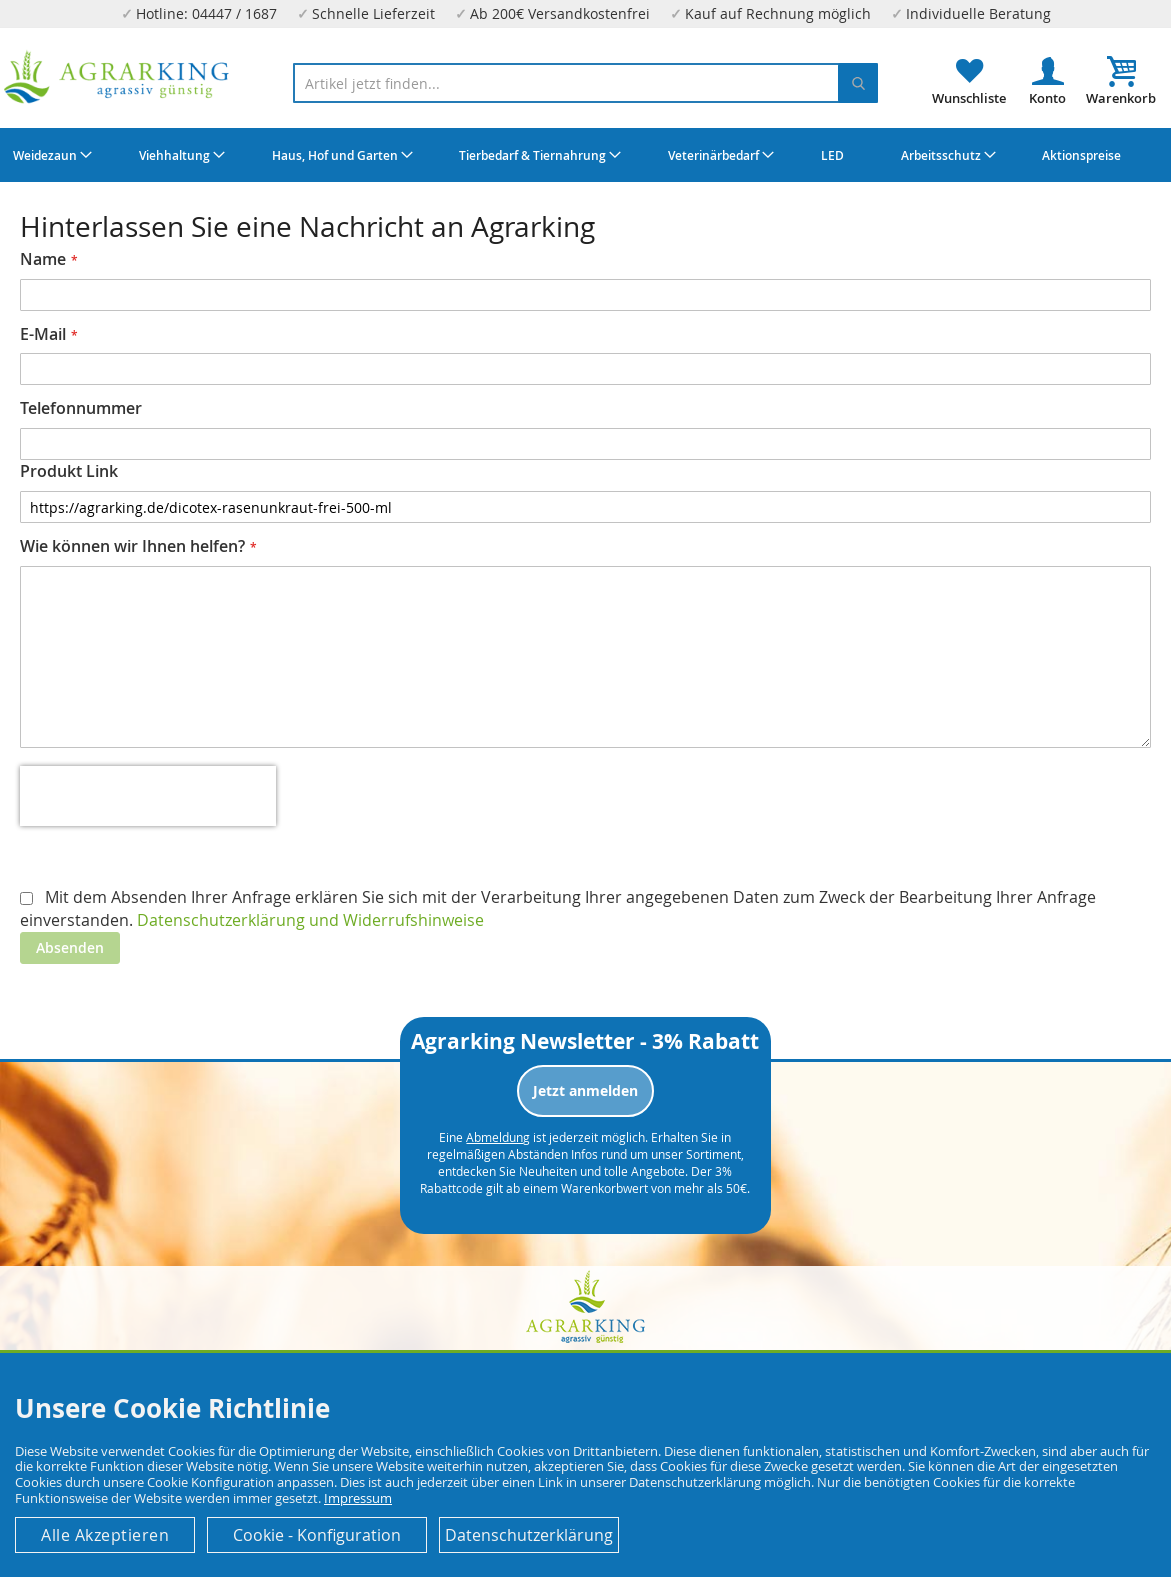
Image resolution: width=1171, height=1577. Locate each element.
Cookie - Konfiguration (317, 1535)
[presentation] (148, 796)
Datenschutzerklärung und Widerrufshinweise (310, 920)
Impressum (358, 1498)
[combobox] (586, 83)
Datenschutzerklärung (529, 1535)
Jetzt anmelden (585, 1090)
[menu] (585, 155)
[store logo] (117, 77)
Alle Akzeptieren (105, 1535)
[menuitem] (50, 155)
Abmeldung (498, 1137)
